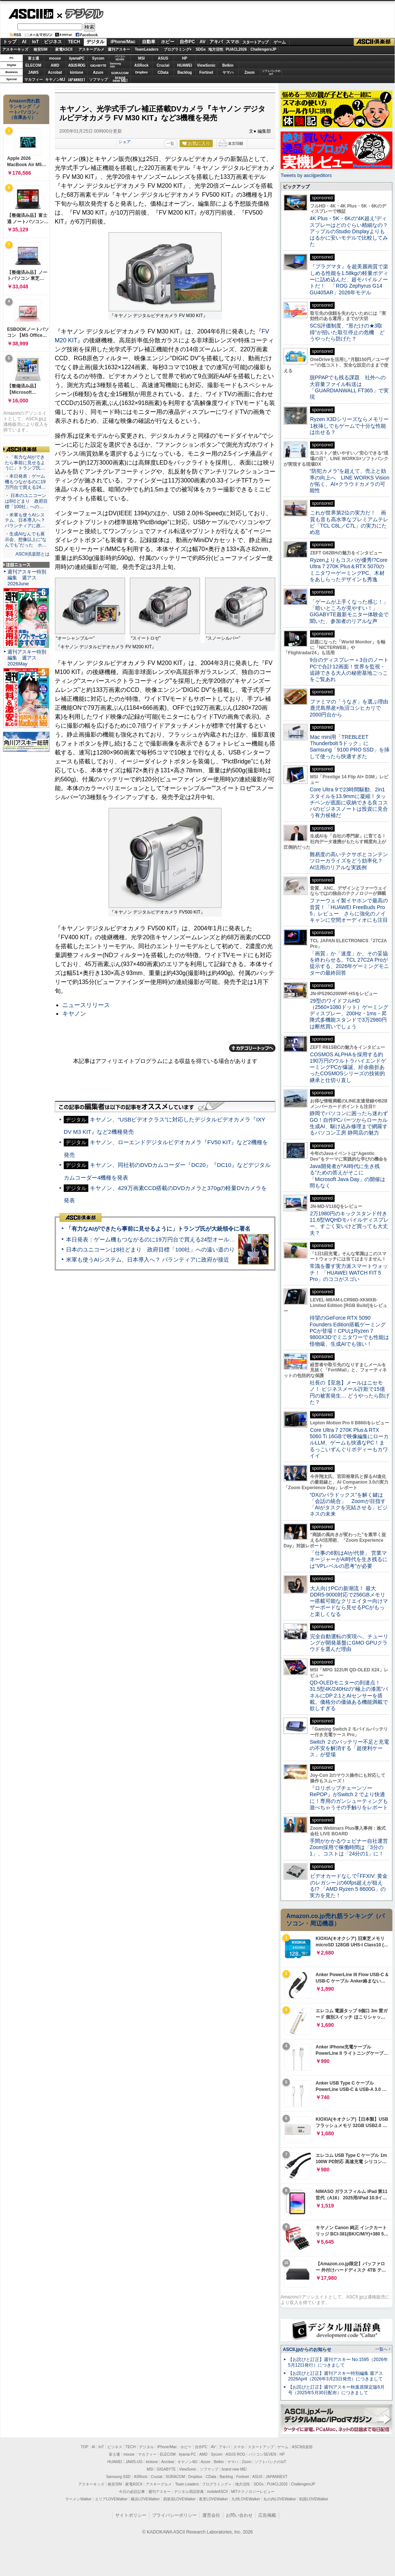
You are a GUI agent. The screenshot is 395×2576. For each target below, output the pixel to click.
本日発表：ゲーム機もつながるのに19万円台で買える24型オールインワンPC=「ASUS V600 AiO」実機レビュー (207, 1239)
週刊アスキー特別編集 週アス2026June (26, 577)
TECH (74, 41)
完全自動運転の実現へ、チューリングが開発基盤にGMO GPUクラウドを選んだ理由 (349, 1642)
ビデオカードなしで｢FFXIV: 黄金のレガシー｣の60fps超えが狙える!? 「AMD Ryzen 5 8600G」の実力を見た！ (349, 1885)
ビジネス (53, 41)
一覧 (170, 143)
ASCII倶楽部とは (32, 554)
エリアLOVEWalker (111, 2499)
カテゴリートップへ (252, 1048)
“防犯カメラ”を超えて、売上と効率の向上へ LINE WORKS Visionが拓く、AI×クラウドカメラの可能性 (349, 480)
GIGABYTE (98, 65)
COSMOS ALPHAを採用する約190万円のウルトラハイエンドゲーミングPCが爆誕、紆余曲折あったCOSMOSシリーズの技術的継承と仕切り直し (348, 1067)
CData (163, 72)
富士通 (33, 58)
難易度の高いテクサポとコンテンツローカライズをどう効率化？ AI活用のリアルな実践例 (349, 860)
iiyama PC (187, 2454)
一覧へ (381, 2349)
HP (184, 58)
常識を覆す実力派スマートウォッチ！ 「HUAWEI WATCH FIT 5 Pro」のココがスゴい (349, 1272)
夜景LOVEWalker (213, 2499)
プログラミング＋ (217, 2484)
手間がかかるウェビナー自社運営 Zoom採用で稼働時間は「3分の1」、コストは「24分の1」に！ (351, 1847)
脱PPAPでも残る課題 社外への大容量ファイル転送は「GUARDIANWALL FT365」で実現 (349, 387)
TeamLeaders (147, 49)
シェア (124, 141)
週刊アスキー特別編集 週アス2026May (26, 658)
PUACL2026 (236, 49)
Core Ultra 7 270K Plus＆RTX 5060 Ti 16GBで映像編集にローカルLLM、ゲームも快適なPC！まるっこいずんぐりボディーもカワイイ (349, 1443)
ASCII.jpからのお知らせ (307, 2349)
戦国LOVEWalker (313, 2499)
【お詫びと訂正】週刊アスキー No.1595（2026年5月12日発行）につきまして (338, 2362)
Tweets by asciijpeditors (306, 175)
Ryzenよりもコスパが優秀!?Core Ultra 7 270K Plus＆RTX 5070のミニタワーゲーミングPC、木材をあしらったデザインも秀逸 (349, 569)
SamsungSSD (115, 65)
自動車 (148, 41)
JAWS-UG (134, 2462)
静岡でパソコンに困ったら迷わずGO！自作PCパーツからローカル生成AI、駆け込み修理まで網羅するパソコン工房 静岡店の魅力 (349, 1123)
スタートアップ (255, 42)
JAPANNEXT (76, 79)
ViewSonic (206, 65)
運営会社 (211, 2515)
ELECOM (33, 65)
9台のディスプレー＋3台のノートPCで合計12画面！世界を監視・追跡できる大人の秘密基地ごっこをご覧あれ (349, 669)
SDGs (201, 49)
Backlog (184, 72)
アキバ (216, 41)
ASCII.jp (30, 14)
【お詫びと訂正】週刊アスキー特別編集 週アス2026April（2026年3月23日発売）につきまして (335, 2376)
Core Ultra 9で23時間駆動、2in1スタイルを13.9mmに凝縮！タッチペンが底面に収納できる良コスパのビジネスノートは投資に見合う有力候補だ (349, 802)
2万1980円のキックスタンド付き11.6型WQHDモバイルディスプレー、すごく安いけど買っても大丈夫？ (349, 1223)
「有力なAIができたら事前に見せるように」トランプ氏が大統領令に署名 (158, 1228)
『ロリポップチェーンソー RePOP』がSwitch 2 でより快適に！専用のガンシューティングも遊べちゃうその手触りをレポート (349, 1797)
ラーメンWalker (78, 2499)
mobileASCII (217, 2492)
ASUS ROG (76, 65)
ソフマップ (98, 79)
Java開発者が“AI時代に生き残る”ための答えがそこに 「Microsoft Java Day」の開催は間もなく (347, 1176)
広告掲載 (267, 2515)
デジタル (80, 13)
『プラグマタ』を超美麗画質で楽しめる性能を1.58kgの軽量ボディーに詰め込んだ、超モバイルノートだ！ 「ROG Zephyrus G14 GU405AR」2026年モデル (349, 279)
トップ (9, 41)
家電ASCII (64, 49)
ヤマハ (228, 72)
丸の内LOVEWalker (279, 2499)
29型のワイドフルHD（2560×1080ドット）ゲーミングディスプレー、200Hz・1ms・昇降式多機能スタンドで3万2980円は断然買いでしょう (349, 1013)
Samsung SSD (118, 2477)
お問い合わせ (239, 2515)
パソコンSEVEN (120, 58)
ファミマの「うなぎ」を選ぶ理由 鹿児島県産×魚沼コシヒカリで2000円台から (352, 708)
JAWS (33, 72)
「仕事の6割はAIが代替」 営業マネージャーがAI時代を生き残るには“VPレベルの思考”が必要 (349, 1559)
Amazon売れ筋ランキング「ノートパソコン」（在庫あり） (24, 109)
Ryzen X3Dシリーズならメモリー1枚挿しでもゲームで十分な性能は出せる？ (349, 425)
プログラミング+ (178, 49)
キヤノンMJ (55, 79)
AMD (55, 65)
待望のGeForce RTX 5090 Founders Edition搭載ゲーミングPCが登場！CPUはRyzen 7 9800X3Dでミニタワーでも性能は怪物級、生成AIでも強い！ (349, 1330)
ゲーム (280, 42)
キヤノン (74, 1013)
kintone (76, 72)
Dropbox (141, 72)
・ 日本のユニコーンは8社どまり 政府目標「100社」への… (26, 501)
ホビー (167, 41)
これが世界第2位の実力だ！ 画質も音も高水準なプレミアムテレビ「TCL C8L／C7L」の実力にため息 (349, 522)
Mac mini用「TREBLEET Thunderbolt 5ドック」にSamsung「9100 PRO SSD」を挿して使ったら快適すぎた (349, 746)
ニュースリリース (86, 1005)
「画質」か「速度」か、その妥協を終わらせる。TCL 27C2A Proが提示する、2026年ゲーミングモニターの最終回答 (349, 963)
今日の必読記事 (132, 2492)
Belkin (227, 65)
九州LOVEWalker (245, 2499)
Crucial (163, 65)
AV (203, 41)
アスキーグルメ (91, 49)
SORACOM (175, 2477)
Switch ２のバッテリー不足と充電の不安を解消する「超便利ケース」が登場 (349, 1748)
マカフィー (33, 79)
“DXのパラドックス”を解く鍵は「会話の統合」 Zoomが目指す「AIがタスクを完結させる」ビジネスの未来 (349, 1504)
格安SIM (41, 49)
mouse (55, 58)
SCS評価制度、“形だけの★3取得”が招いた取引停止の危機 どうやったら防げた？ (347, 332)
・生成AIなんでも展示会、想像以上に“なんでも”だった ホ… (26, 539)
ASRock (141, 65)
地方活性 (215, 49)
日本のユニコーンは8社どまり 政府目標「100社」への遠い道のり (150, 1249)
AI (24, 41)
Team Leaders (187, 2484)
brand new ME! (234, 2469)
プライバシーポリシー (174, 2515)
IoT (35, 41)
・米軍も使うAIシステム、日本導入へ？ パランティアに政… (25, 520)
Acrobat (55, 72)
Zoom (249, 72)
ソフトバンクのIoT (271, 72)
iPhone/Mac (123, 41)
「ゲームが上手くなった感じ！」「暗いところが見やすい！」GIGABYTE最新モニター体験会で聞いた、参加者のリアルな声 (349, 611)
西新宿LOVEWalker (179, 2499)
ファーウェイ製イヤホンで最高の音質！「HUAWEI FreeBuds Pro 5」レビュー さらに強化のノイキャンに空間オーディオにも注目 (349, 910)
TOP (84, 2447)
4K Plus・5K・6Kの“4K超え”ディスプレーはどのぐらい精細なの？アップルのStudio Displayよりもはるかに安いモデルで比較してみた (349, 231)
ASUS (163, 58)
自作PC (187, 41)
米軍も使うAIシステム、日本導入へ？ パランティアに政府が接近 (147, 1259)
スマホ (232, 41)
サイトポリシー (130, 2515)
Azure (98, 72)
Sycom (98, 58)
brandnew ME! (120, 79)
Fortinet (206, 72)
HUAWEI (184, 65)
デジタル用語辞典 (189, 2492)
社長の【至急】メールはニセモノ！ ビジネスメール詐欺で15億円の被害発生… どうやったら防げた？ (349, 1392)
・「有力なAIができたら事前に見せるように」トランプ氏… (25, 463)
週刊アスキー (119, 49)
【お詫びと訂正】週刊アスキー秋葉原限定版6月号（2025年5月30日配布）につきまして (336, 2389)
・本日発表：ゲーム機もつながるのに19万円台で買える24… (25, 482)
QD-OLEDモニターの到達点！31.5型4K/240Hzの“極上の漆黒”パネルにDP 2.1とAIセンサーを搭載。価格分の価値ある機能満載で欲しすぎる (349, 1695)
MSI (141, 58)
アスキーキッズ (15, 49)
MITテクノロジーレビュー (253, 2492)
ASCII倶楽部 (374, 42)
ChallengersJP (263, 49)
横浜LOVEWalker (145, 2499)
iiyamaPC (76, 58)
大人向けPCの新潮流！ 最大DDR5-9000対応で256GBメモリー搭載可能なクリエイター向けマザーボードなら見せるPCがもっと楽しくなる (349, 1601)
